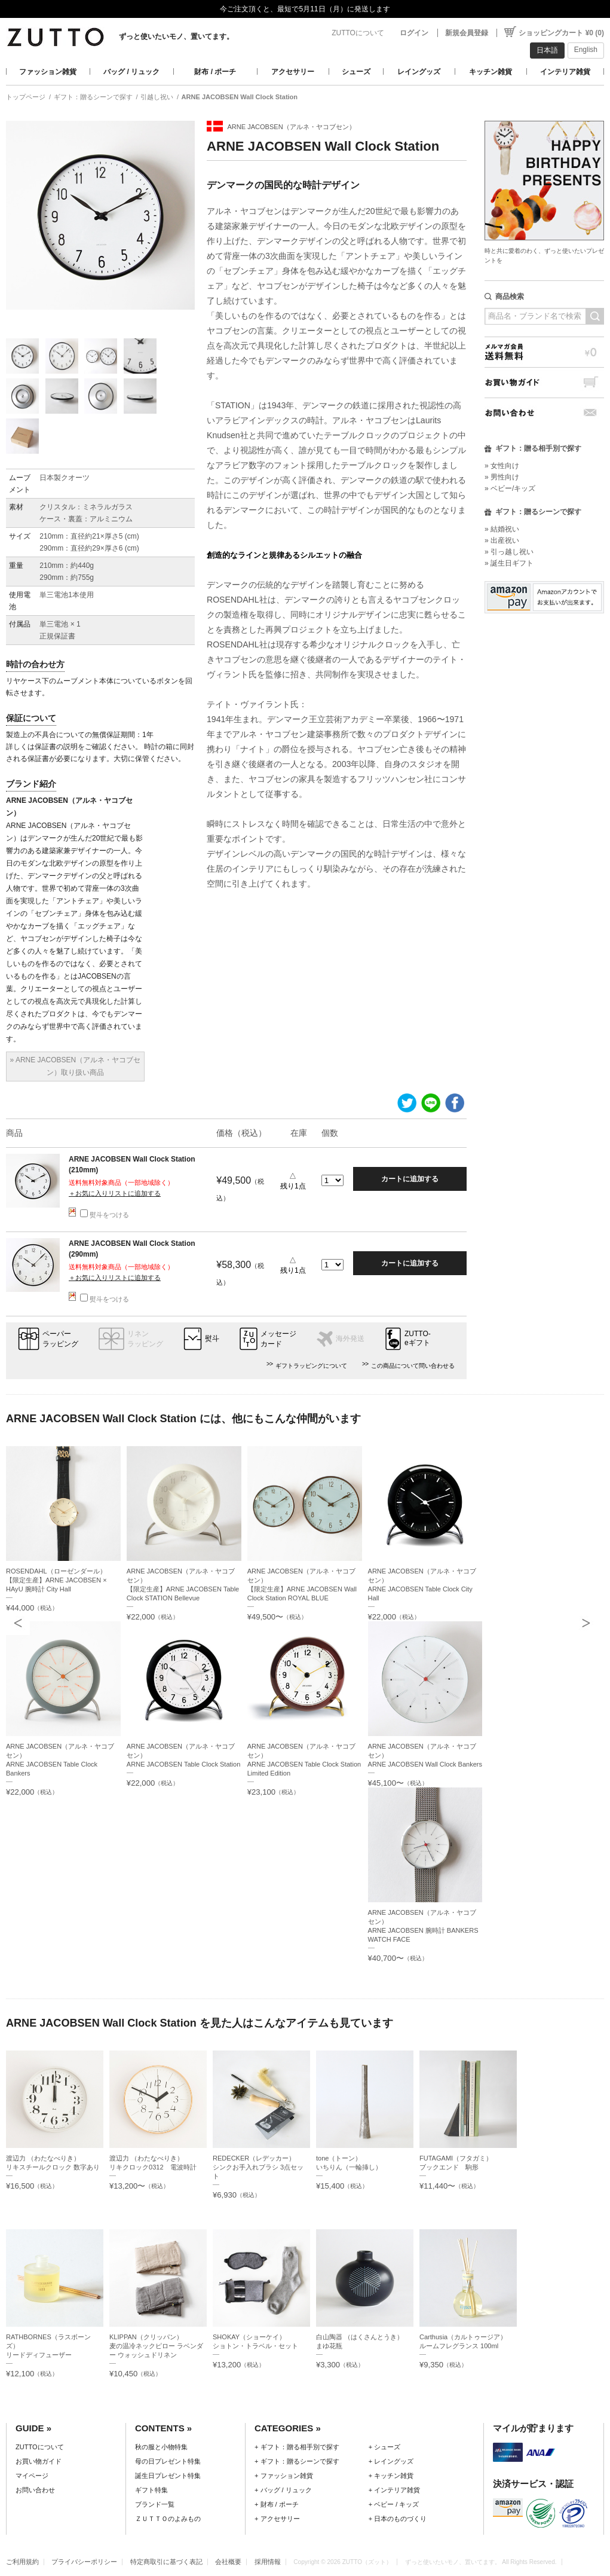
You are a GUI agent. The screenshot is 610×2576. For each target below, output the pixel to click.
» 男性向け (502, 477)
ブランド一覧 (154, 2504)
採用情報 (268, 2561)
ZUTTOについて (358, 33)
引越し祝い (156, 96)
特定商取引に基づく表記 (166, 2561)
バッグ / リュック (131, 72)
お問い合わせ (544, 413)
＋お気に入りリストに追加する (115, 1193)
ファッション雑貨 (47, 72)
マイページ (32, 2475)
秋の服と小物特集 (161, 2446)
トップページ (25, 96)
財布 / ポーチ (215, 72)
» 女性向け (502, 466)
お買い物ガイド (544, 382)
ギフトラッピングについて (311, 1365)
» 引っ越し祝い (509, 552)
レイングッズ (418, 72)
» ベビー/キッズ (510, 488)
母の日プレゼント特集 (168, 2461)
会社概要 (228, 2561)
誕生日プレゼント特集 (168, 2475)
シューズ (356, 72)
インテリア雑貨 (565, 72)
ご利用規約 (22, 2561)
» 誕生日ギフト (509, 563)
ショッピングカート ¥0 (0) (561, 33)
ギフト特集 (151, 2490)
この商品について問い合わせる (413, 1365)
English (585, 49)
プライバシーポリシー (84, 2561)
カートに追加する (410, 1179)
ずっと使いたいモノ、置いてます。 (176, 36)
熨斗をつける (104, 1214)
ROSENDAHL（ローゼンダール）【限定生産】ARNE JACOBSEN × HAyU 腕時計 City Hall (56, 1580)
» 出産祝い (502, 540)
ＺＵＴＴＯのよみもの (168, 2518)
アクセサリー (292, 72)
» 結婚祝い (502, 529)
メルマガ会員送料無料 (544, 352)
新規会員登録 (466, 33)
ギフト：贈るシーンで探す (93, 96)
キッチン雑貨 (490, 72)
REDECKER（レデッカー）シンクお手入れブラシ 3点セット (258, 2167)
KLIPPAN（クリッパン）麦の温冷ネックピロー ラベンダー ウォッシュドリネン (156, 2345)
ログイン (414, 33)
